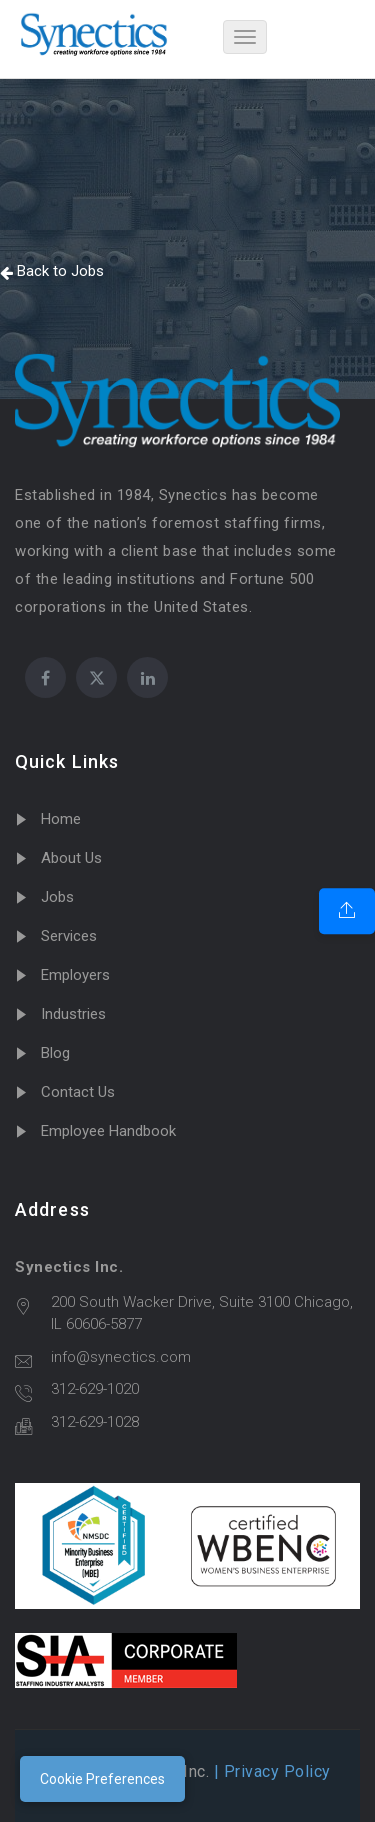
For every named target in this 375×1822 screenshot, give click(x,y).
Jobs (57, 897)
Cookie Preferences (102, 1779)
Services (69, 936)
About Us (71, 858)
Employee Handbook (108, 1131)
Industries (73, 1014)
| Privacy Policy (270, 1771)
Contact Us (78, 1092)
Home (61, 819)
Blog (55, 1053)
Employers (75, 975)
